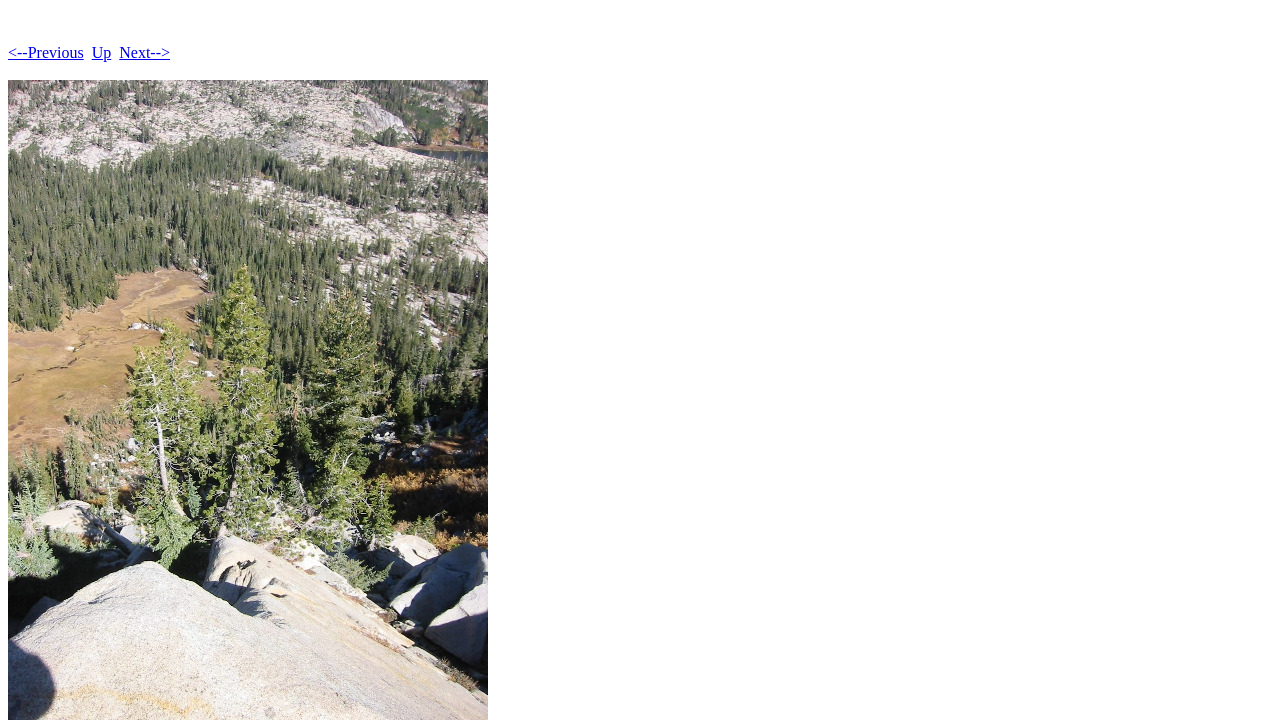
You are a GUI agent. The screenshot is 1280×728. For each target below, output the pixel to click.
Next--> (144, 52)
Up (102, 52)
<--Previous (46, 52)
